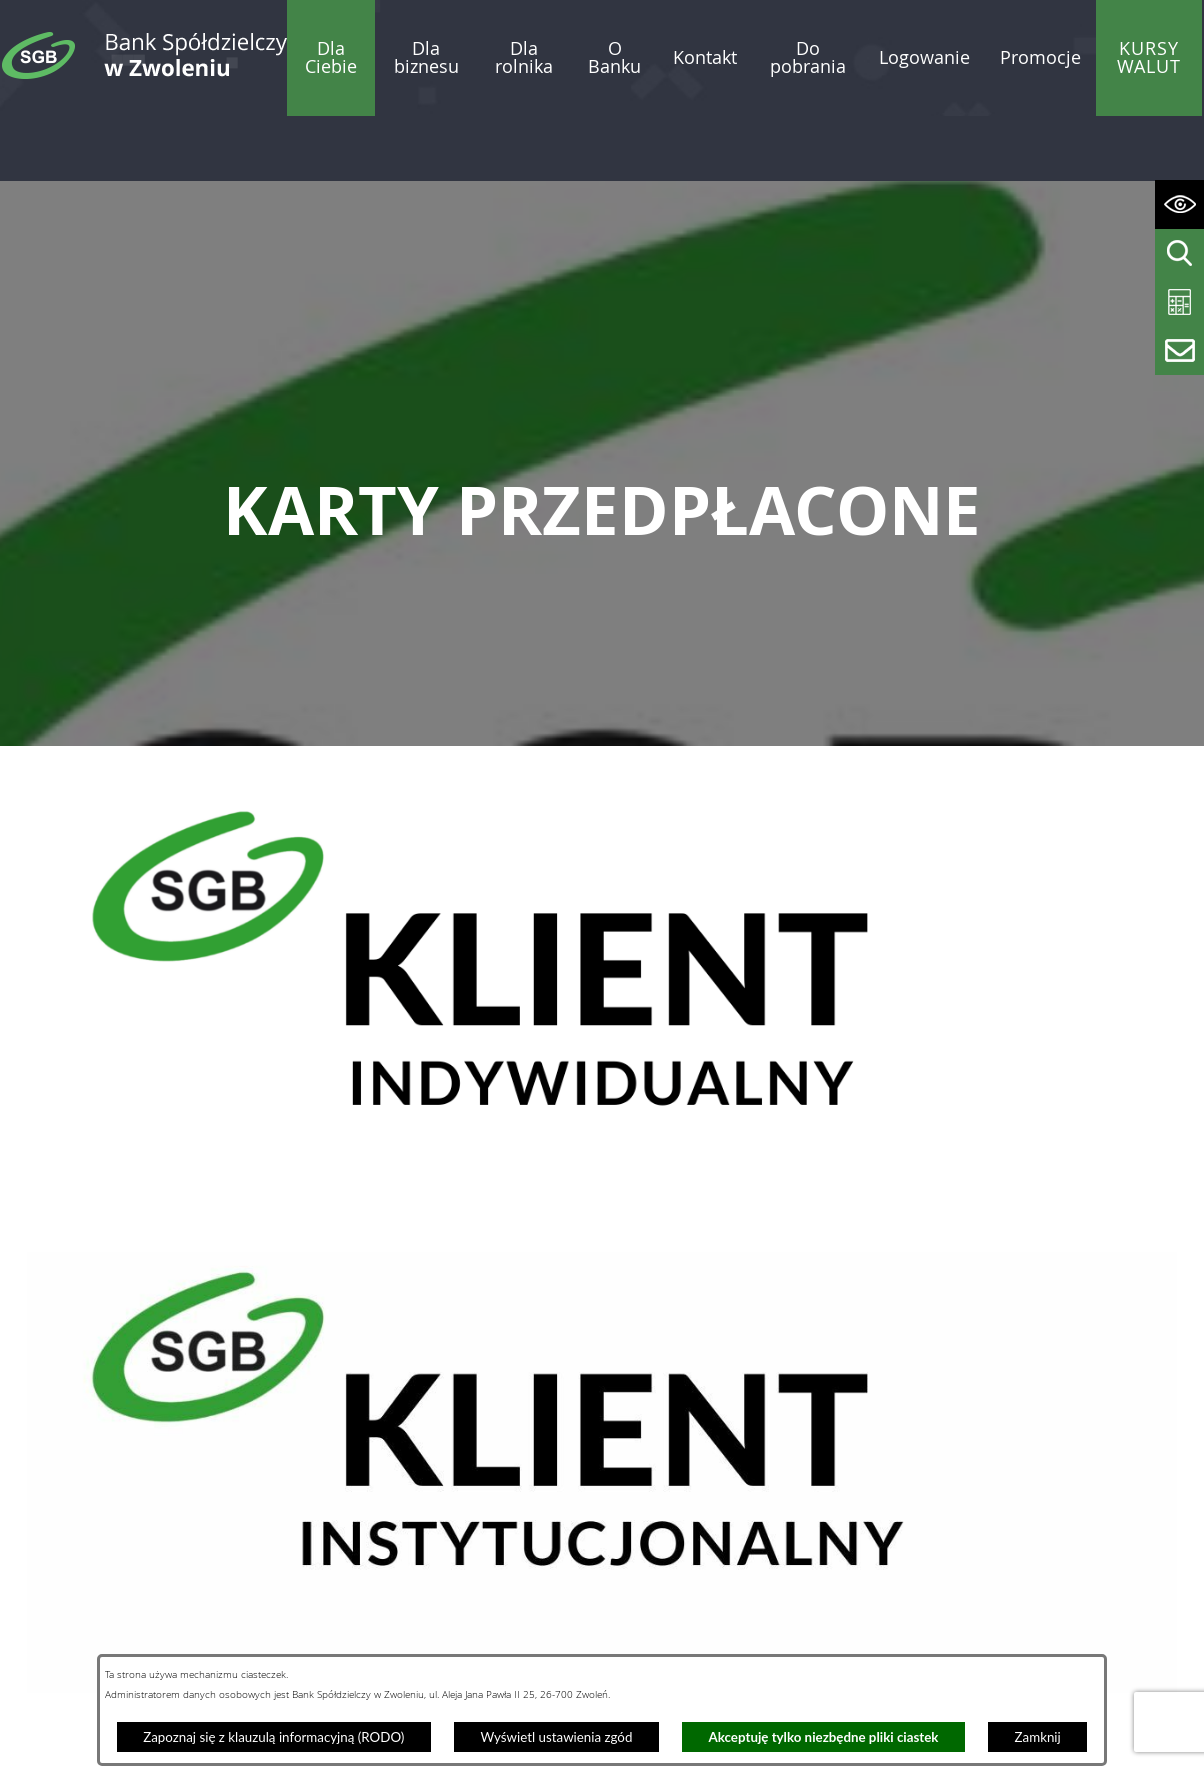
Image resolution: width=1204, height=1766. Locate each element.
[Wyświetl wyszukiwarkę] (1179, 253)
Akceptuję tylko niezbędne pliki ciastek (824, 1737)
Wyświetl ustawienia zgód (556, 1737)
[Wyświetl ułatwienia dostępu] (1179, 204)
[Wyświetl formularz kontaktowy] (1179, 350)
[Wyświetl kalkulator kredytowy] (1179, 302)
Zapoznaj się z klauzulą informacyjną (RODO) (273, 1737)
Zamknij (1038, 1737)
